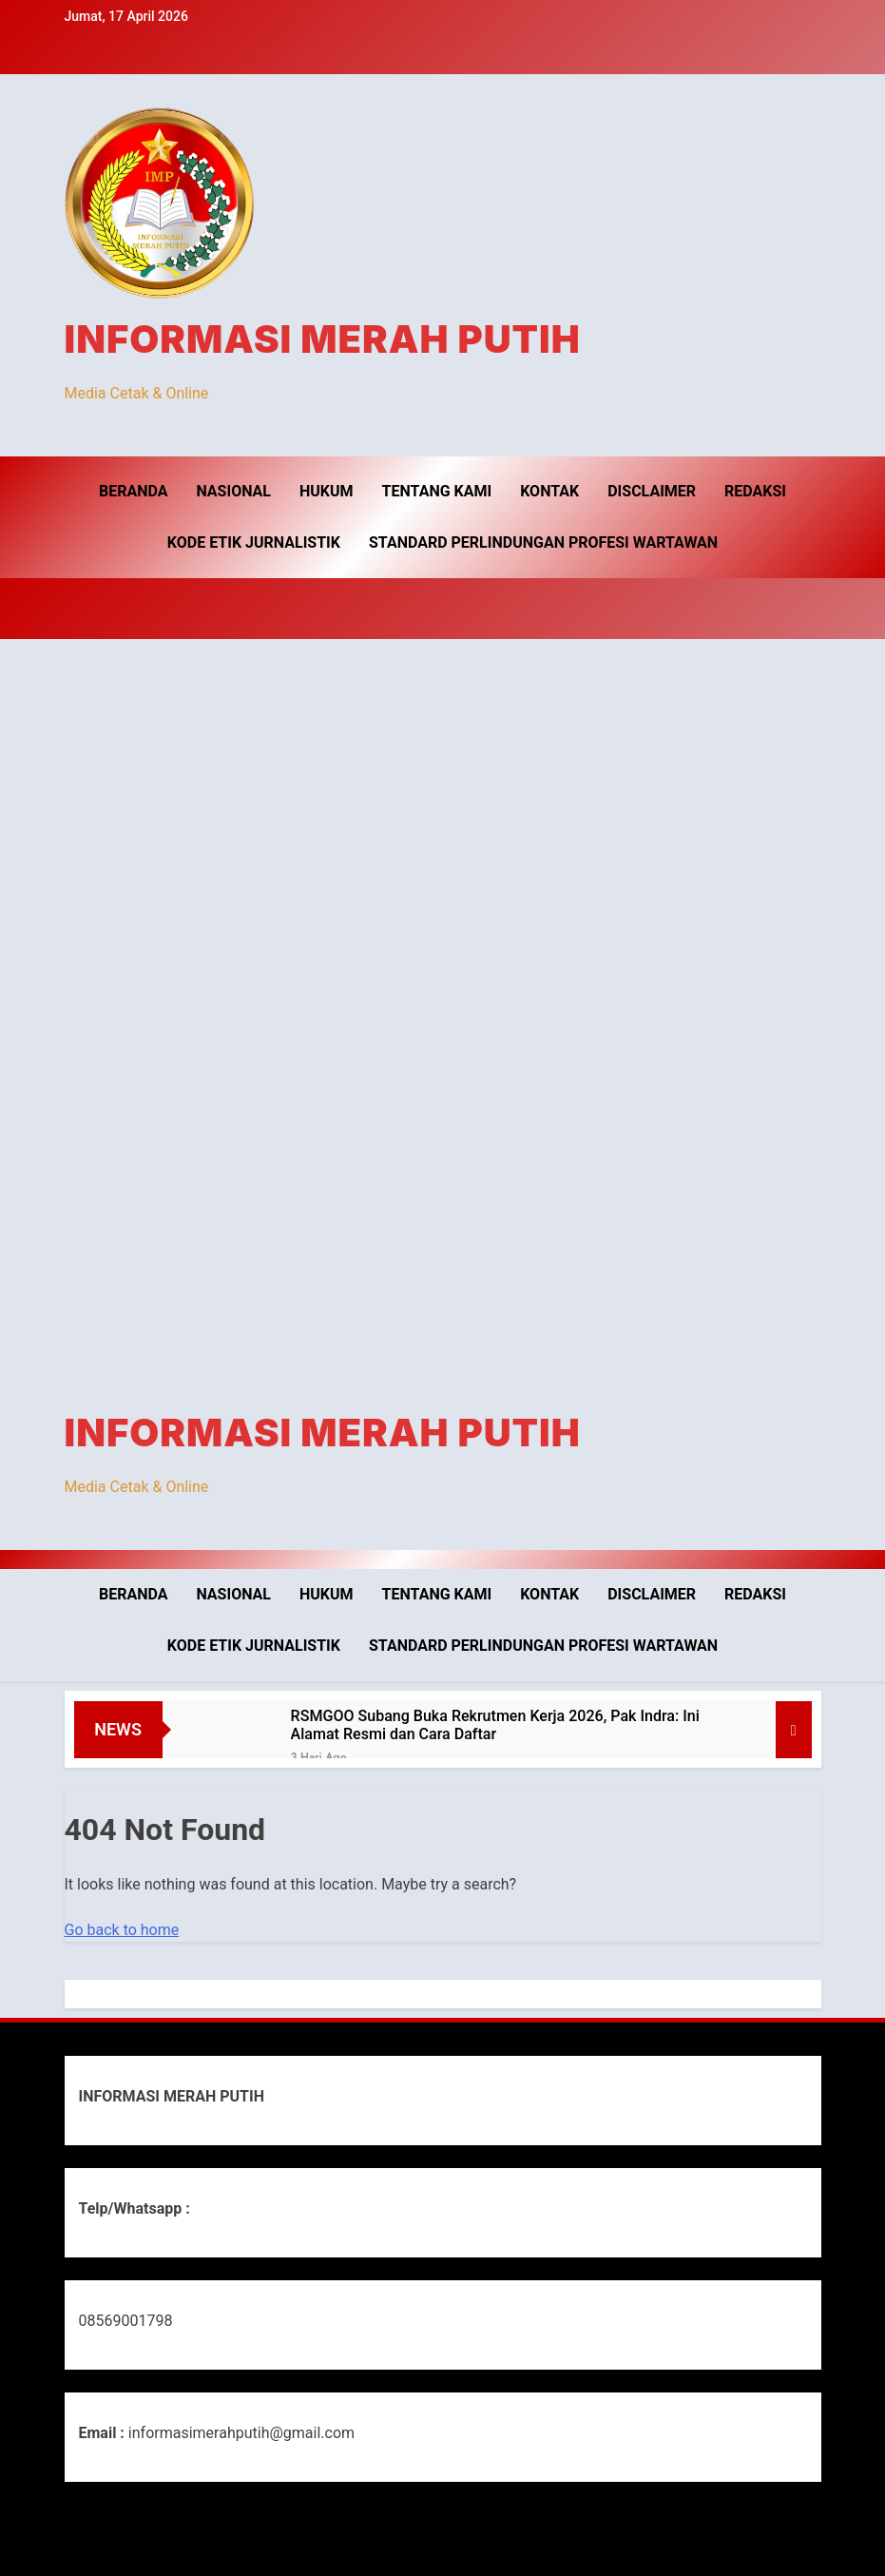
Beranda (133, 491)
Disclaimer (651, 491)
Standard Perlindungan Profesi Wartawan (543, 542)
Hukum (326, 491)
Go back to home (122, 1930)
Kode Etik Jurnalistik (253, 542)
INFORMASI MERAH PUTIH (323, 339)
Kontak (549, 491)
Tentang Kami (437, 491)
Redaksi (755, 491)
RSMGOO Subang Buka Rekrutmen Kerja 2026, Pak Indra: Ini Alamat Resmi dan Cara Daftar (495, 1725)
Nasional (233, 491)
